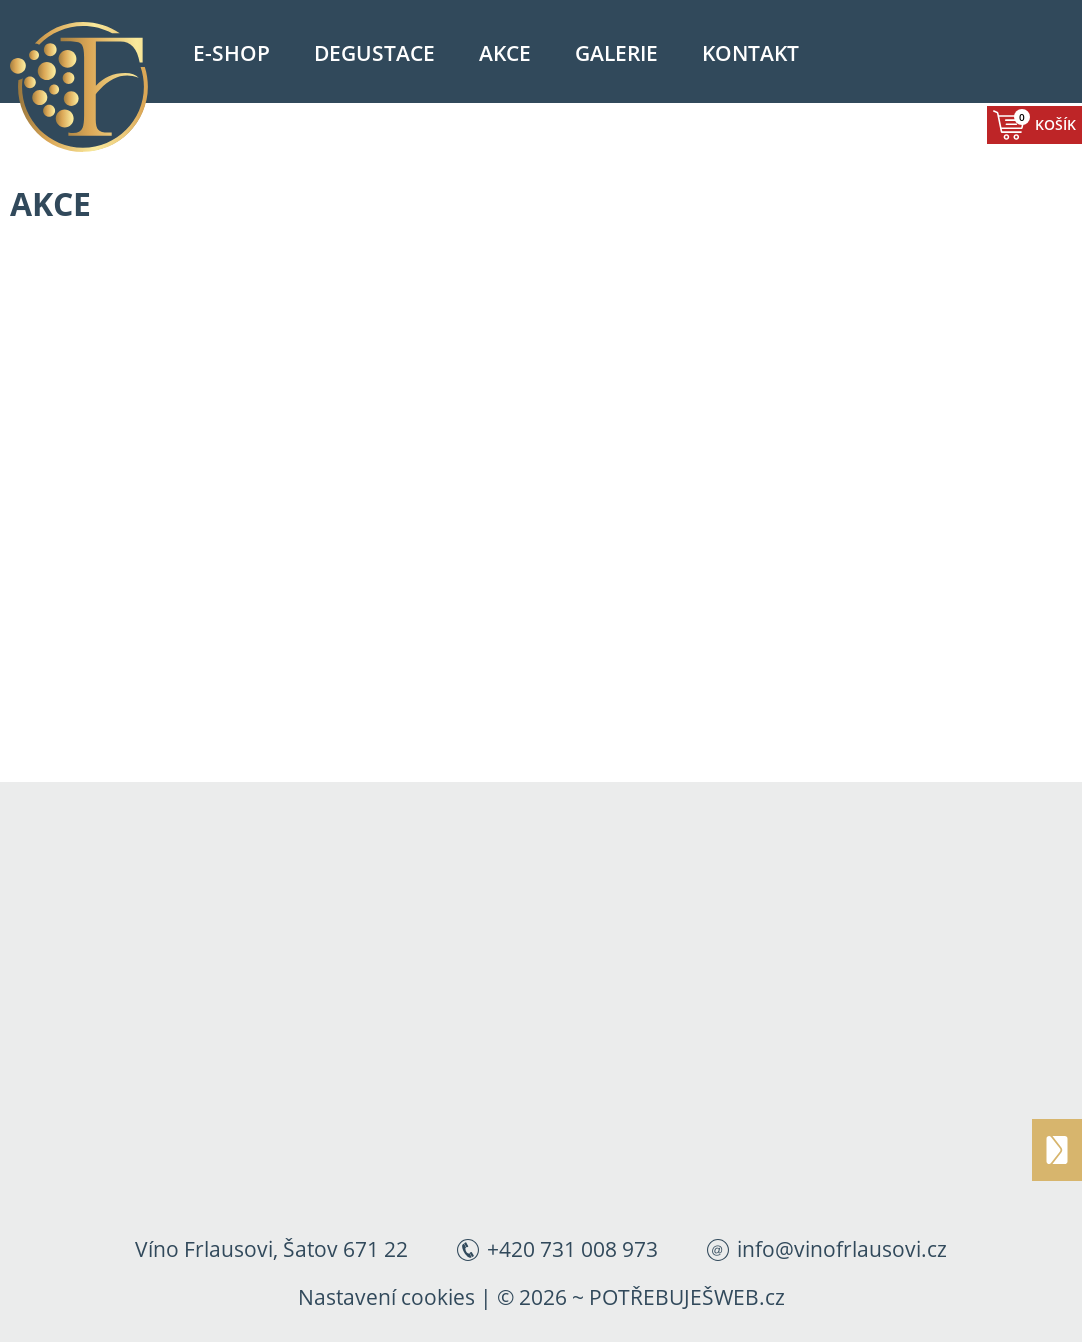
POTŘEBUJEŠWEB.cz (687, 1297)
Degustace (374, 53)
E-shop (231, 53)
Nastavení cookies (386, 1297)
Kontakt (750, 53)
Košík (1045, 121)
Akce (505, 53)
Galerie (616, 53)
